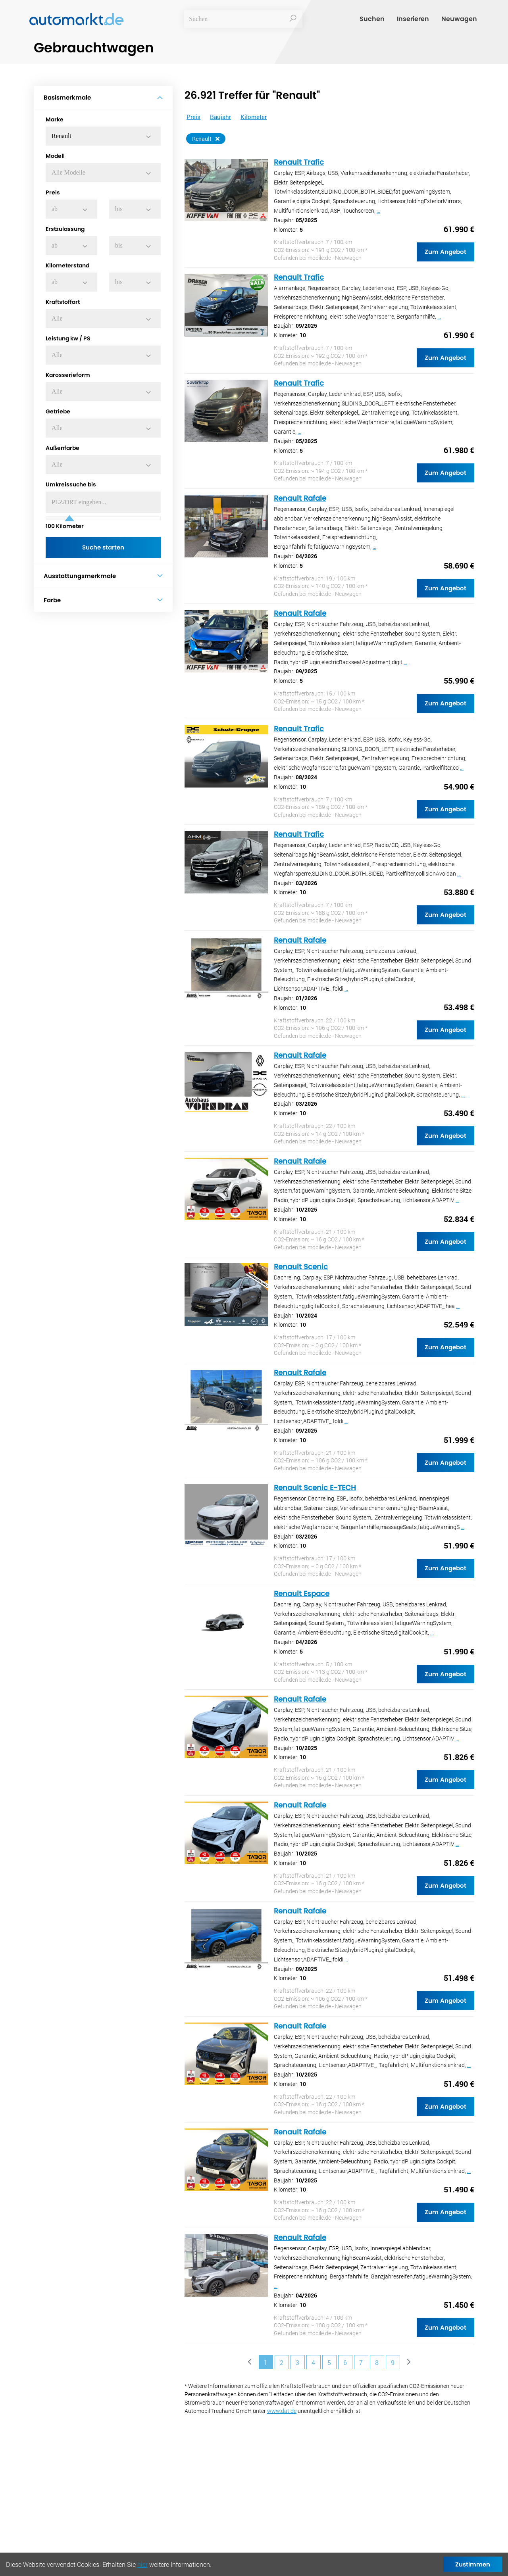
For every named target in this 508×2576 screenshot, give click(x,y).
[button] (103, 136)
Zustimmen (472, 2564)
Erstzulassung (65, 229)
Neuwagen (459, 20)
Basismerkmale (103, 97)
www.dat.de (281, 2411)
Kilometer (65, 526)
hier (142, 2564)
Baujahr (220, 117)
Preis (53, 192)
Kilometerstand (67, 265)
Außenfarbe (62, 448)
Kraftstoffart (63, 302)
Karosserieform (68, 375)
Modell (55, 156)
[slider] (69, 518)
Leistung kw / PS (68, 338)
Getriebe (58, 411)
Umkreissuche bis (71, 484)
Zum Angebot (445, 252)
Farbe (103, 600)
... (378, 211)
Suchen (372, 20)
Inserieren (413, 20)
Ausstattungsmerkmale (103, 576)
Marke (55, 119)
